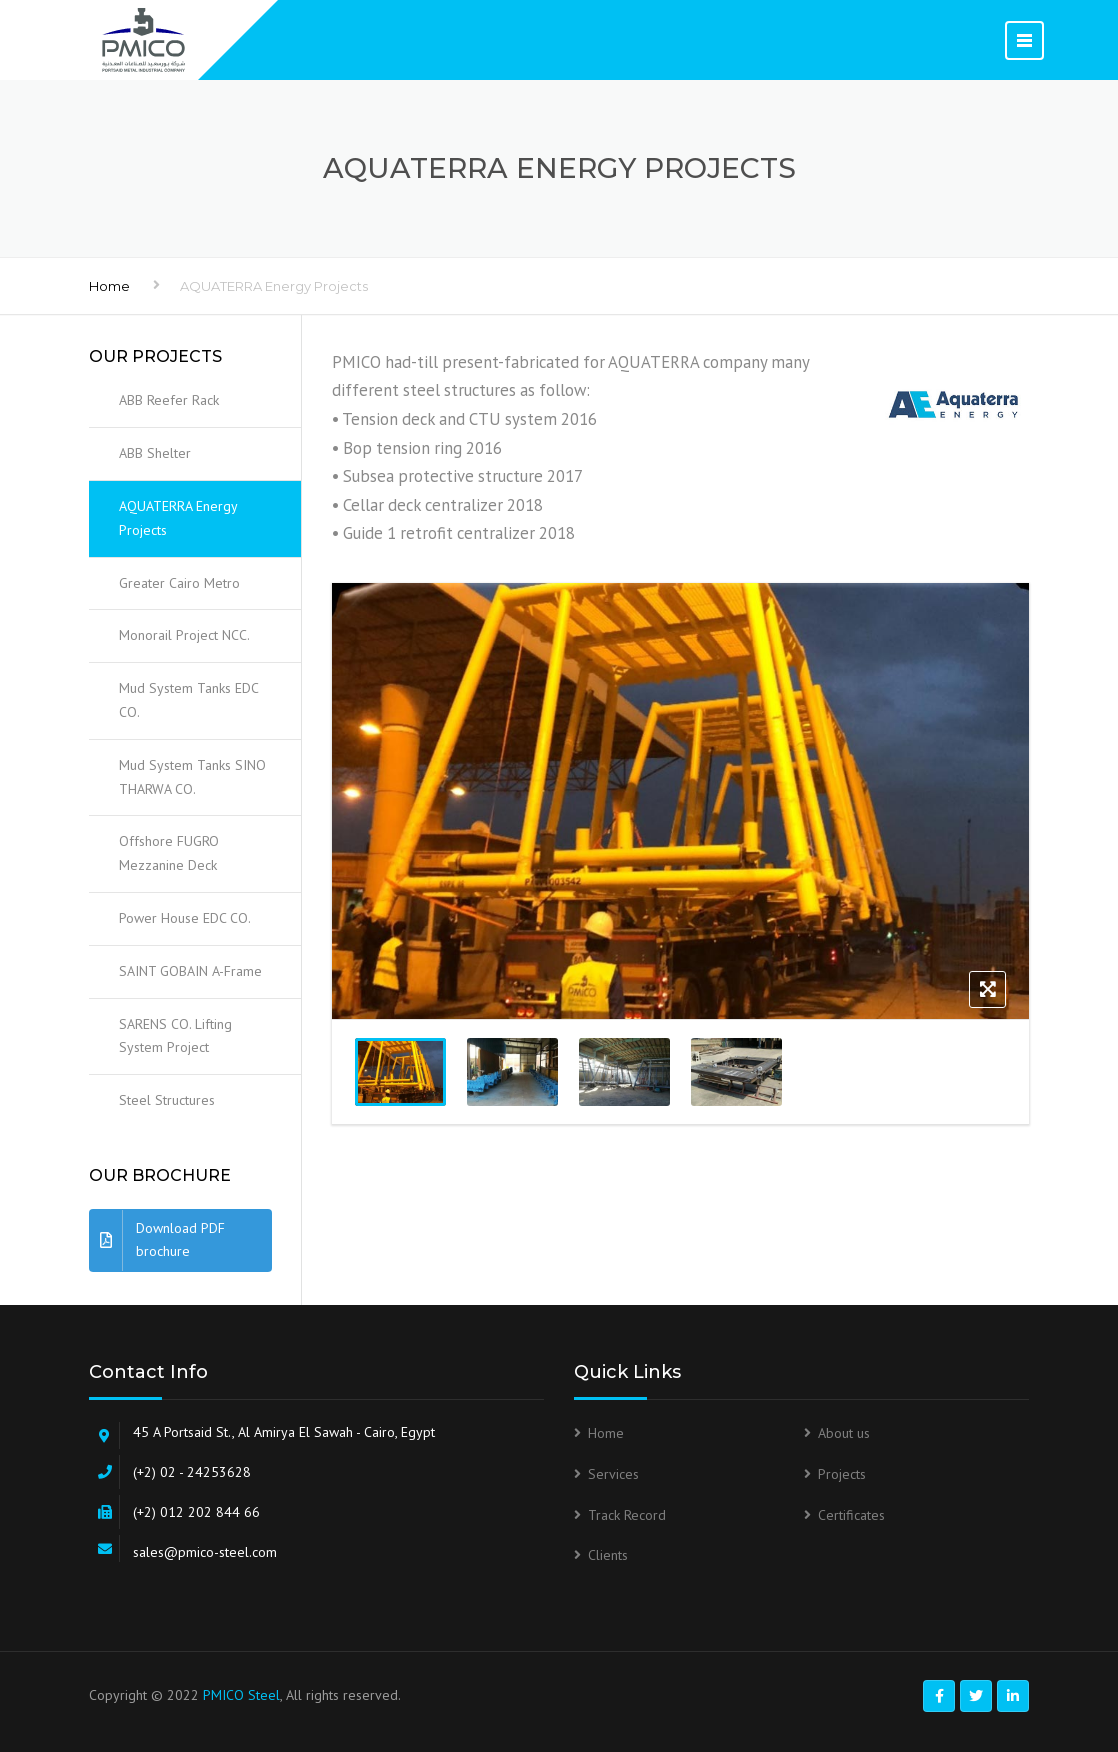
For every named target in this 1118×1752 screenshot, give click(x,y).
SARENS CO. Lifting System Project (175, 1036)
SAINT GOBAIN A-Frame (190, 971)
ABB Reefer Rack (169, 400)
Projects (842, 1474)
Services (613, 1474)
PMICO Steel (241, 1695)
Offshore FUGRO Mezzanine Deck (169, 853)
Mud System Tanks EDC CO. (189, 700)
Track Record (627, 1515)
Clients (608, 1555)
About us (844, 1433)
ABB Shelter (155, 453)
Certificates (851, 1515)
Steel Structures (167, 1100)
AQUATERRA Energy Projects (178, 518)
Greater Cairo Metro (179, 583)
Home (109, 286)
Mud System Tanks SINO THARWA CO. (192, 777)
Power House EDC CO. (185, 918)
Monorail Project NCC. (184, 635)
